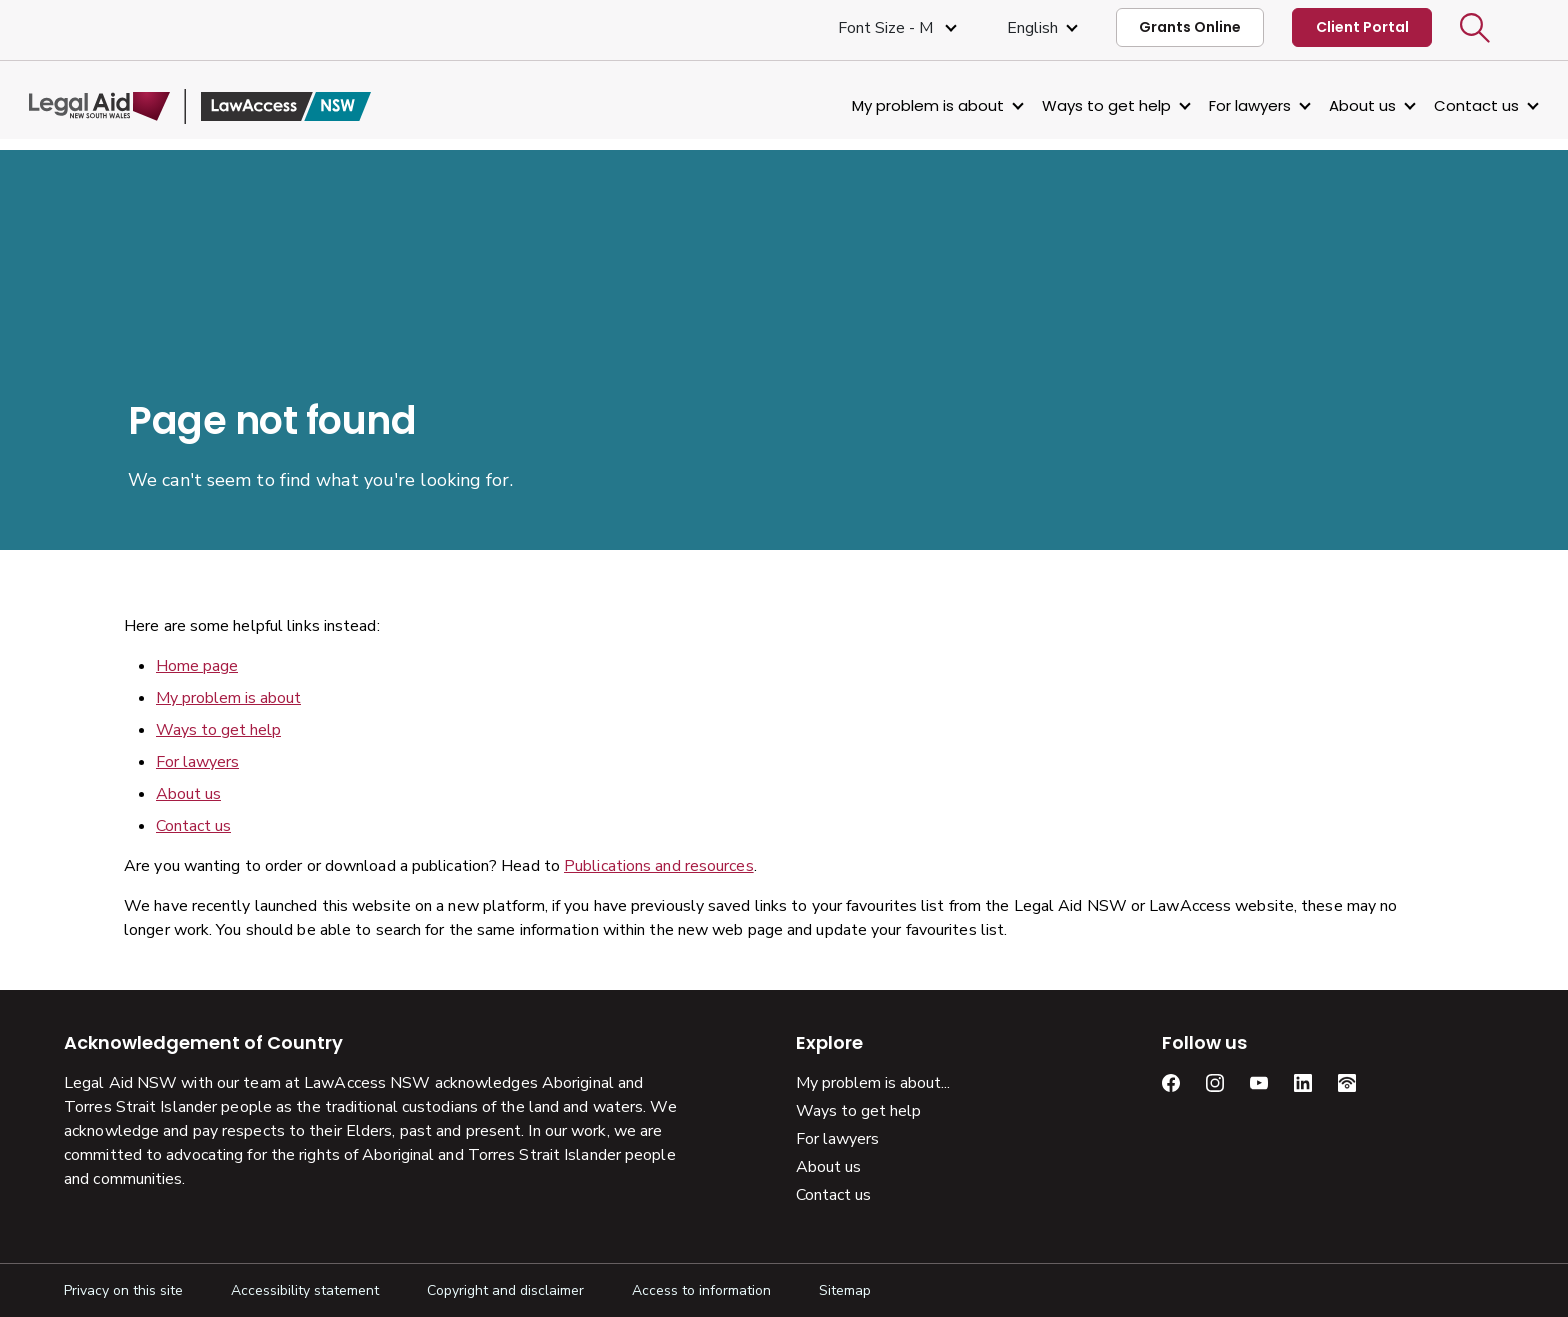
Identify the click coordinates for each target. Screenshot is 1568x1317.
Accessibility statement (305, 1290)
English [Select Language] (1032, 28)
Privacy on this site (123, 1290)
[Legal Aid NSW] (235, 106)
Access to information (701, 1290)
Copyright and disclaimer (505, 1290)
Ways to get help (1071, 105)
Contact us (1441, 105)
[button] (1475, 28)
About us (1327, 105)
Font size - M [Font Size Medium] (887, 28)
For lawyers (1215, 105)
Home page (197, 666)
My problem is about (893, 105)
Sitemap (845, 1290)
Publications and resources (659, 866)
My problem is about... (873, 1083)
